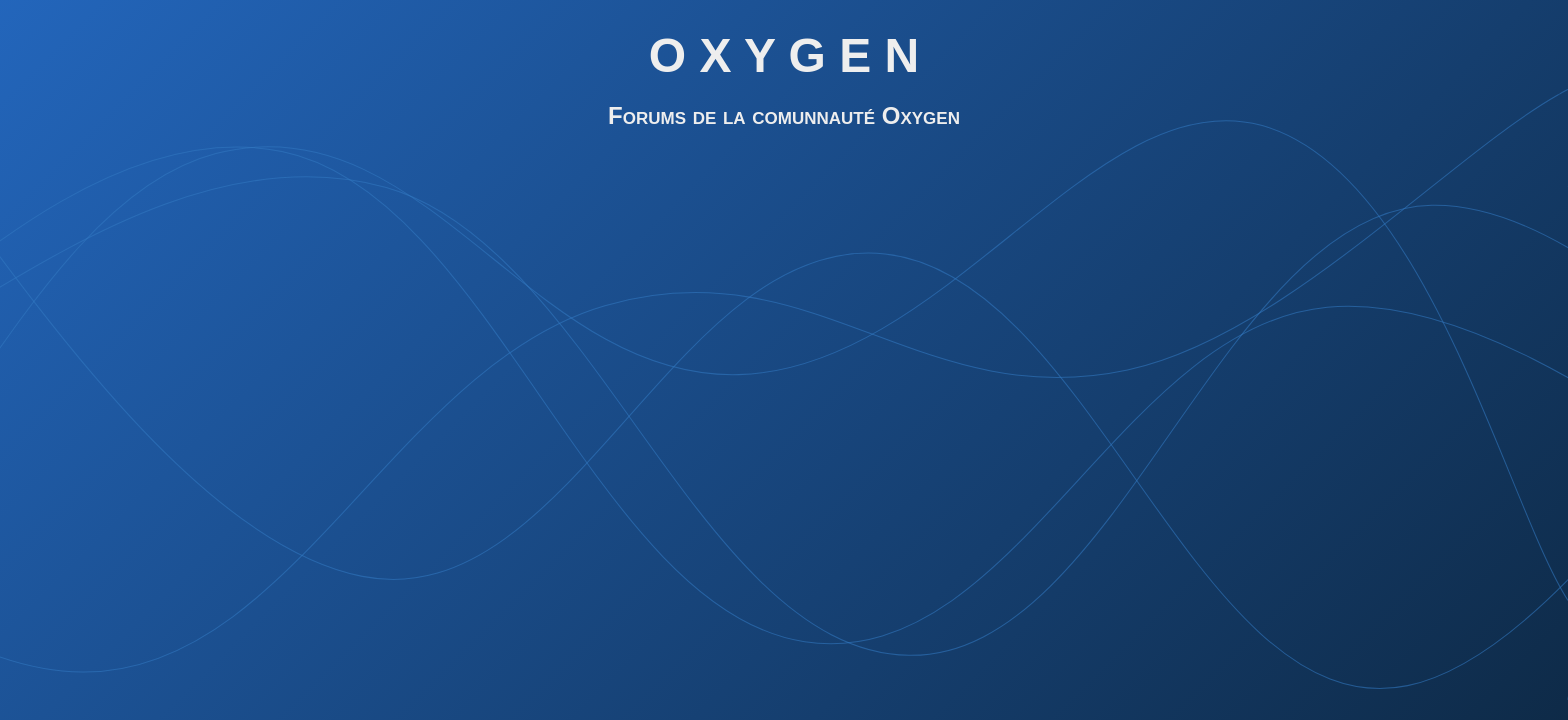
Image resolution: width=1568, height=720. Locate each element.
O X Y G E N (784, 55)
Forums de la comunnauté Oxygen (784, 115)
